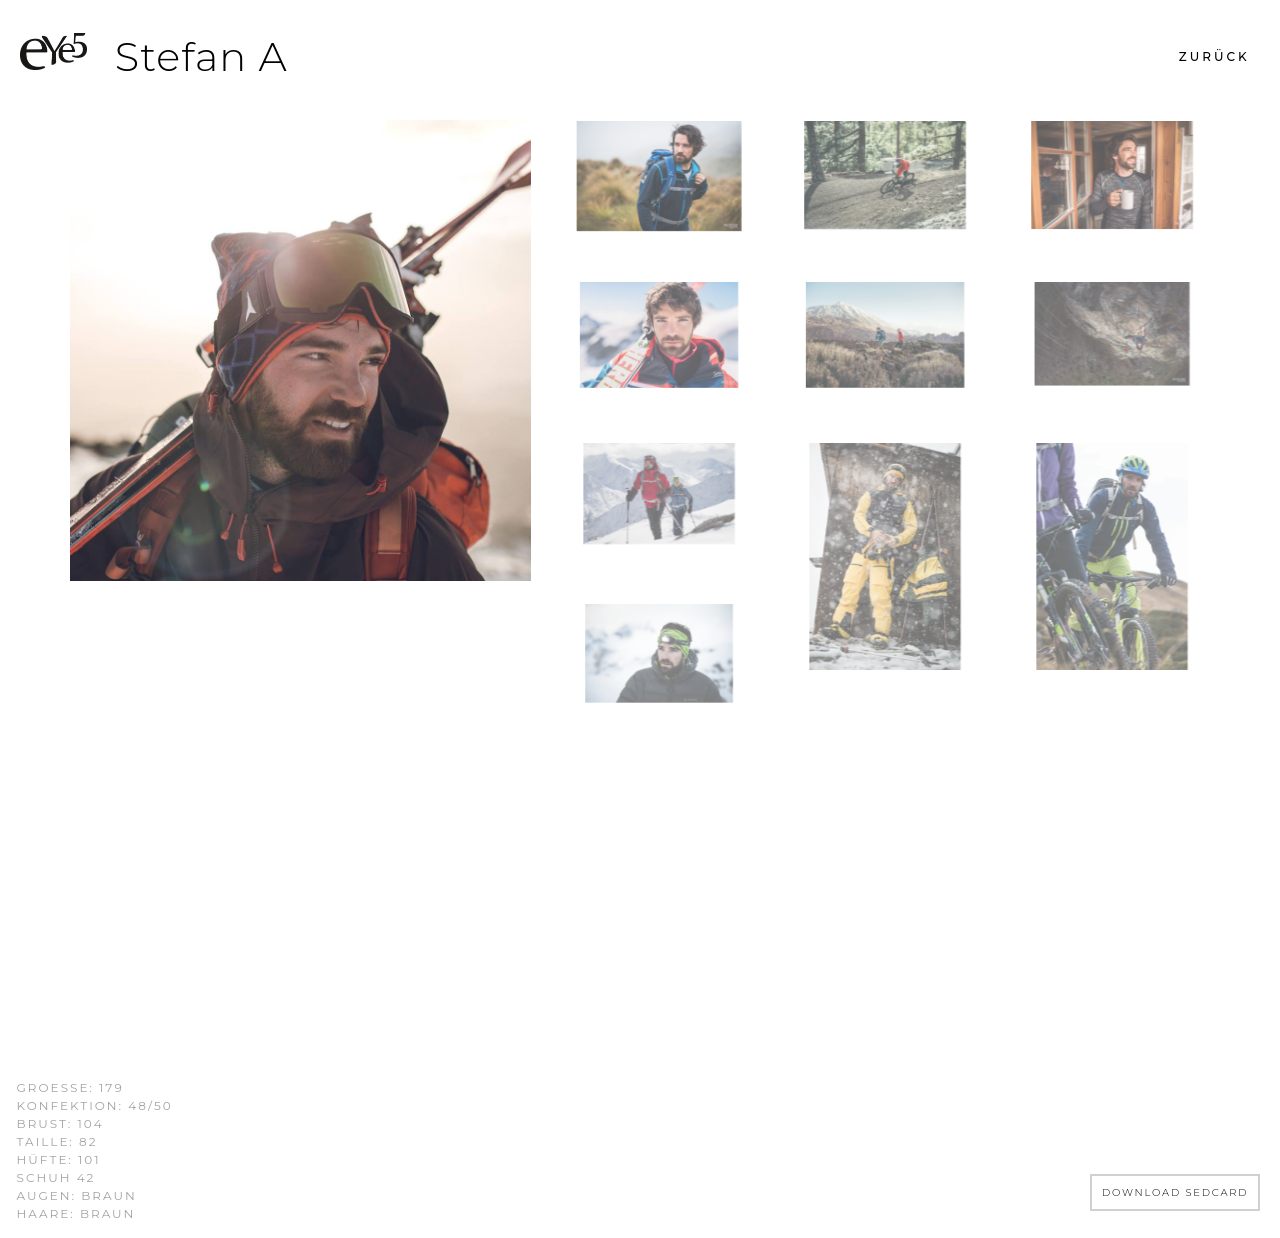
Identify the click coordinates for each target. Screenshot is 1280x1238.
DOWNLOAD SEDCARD (1175, 1192)
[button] (1214, 57)
